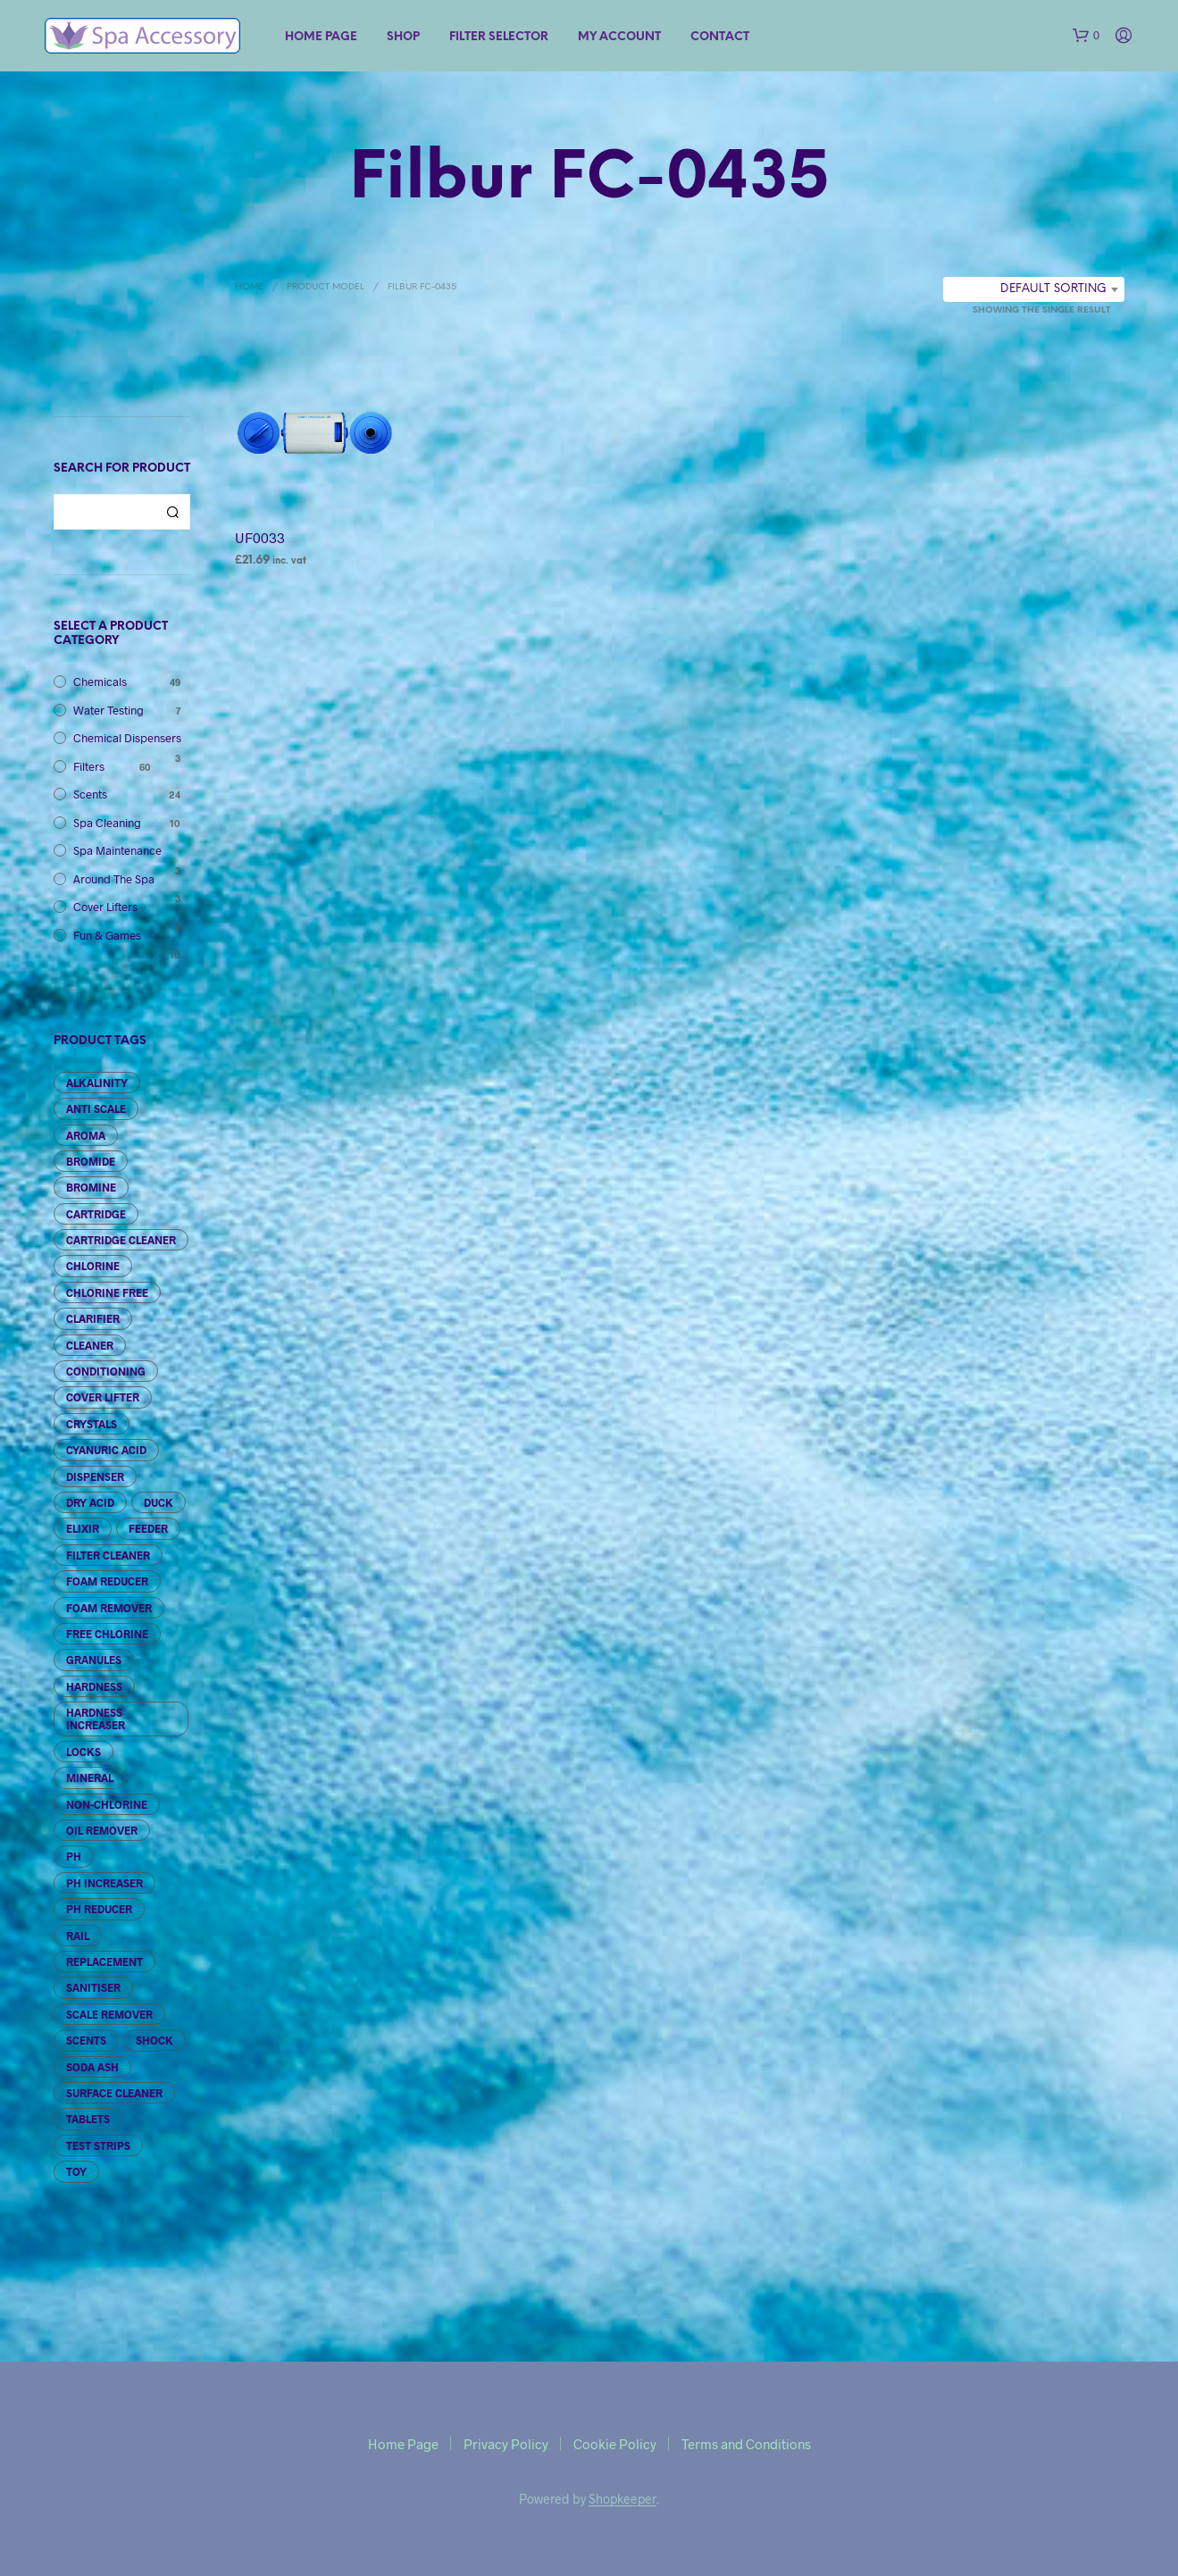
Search (172, 512)
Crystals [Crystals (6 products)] (91, 1424)
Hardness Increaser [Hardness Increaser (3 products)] (95, 1718)
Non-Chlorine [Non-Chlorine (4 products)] (106, 1804)
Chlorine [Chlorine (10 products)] (93, 1265)
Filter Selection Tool (122, 326)
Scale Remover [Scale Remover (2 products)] (109, 2014)
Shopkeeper (622, 2499)
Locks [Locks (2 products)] (83, 1751)
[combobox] (1033, 289)
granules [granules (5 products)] (93, 1659)
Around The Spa (114, 879)
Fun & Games (107, 935)
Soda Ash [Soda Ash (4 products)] (92, 2067)
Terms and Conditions (746, 2444)
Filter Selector (498, 37)
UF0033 (260, 537)
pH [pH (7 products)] (73, 1856)
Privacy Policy (506, 2444)
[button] (1086, 36)
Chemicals (100, 681)
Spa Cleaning (107, 822)
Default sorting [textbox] (1053, 289)
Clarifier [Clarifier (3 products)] (93, 1318)
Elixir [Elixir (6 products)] (82, 1528)
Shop (403, 37)
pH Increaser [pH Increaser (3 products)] (104, 1883)
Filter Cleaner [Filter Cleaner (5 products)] (108, 1555)
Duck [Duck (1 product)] (158, 1502)
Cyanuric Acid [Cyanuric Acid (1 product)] (106, 1449)
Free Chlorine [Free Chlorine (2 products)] (107, 1633)
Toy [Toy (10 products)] (76, 2171)
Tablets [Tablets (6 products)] (88, 2118)
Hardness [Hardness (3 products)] (94, 1686)
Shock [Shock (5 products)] (154, 2040)
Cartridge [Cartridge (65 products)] (96, 1214)
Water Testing (108, 710)
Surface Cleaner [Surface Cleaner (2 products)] (114, 2093)
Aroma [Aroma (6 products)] (85, 1135)
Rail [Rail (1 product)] (77, 1935)
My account (619, 37)
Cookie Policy (614, 2444)
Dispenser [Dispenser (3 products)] (95, 1476)
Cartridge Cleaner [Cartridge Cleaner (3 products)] (121, 1240)
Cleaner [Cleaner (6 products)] (89, 1345)
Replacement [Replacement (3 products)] (104, 1961)
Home (249, 287)
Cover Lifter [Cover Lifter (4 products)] (102, 1397)
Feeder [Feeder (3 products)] (148, 1528)
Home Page (321, 37)
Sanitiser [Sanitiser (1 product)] (93, 1987)
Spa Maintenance (117, 850)
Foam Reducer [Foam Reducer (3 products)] (107, 1581)
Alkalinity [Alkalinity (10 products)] (97, 1082)
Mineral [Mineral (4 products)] (89, 1777)
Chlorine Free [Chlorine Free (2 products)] (107, 1292)
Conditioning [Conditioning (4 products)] (106, 1371)
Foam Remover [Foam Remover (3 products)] (109, 1608)
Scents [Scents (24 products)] (86, 2040)
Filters (88, 766)
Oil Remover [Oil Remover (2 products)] (102, 1830)
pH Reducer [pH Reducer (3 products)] (99, 1909)
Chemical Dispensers (127, 738)
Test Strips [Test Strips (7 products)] (98, 2145)
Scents (90, 794)
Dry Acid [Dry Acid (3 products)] (90, 1502)
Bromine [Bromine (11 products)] (91, 1187)
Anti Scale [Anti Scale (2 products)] (96, 1108)
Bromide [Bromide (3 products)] (90, 1161)
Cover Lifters (105, 906)
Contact (719, 37)
